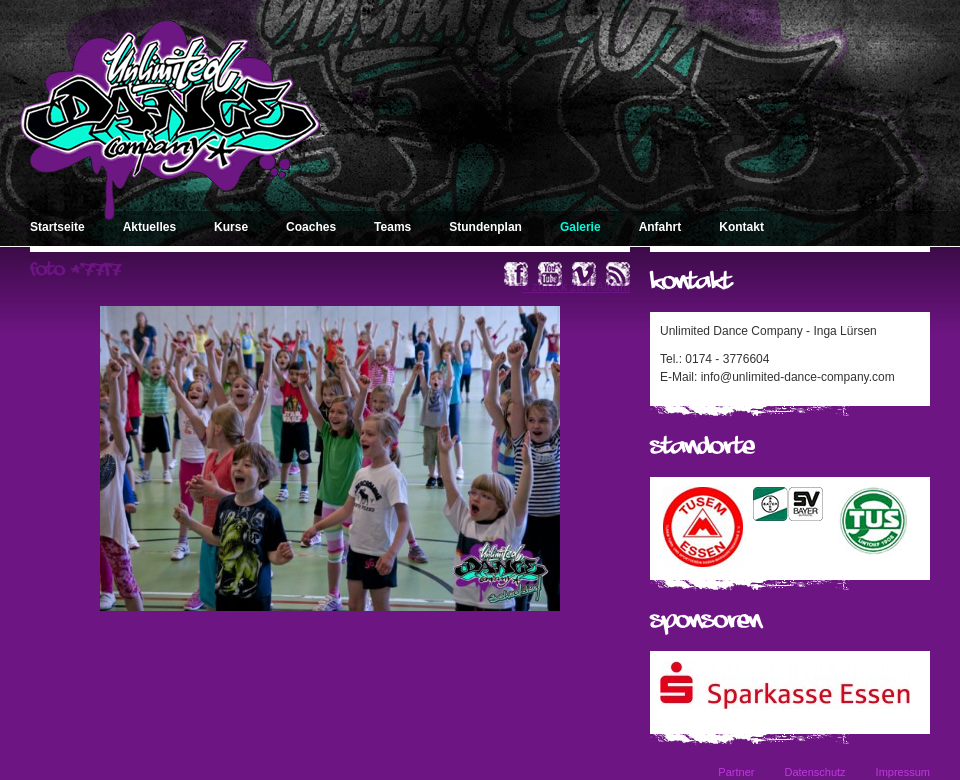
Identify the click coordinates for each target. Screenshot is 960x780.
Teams (392, 227)
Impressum (903, 772)
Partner (736, 772)
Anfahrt (660, 227)
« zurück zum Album (576, 287)
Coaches (311, 227)
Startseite (57, 227)
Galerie (580, 227)
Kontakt (741, 227)
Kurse (231, 227)
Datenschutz (814, 772)
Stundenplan (485, 227)
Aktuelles (149, 227)
